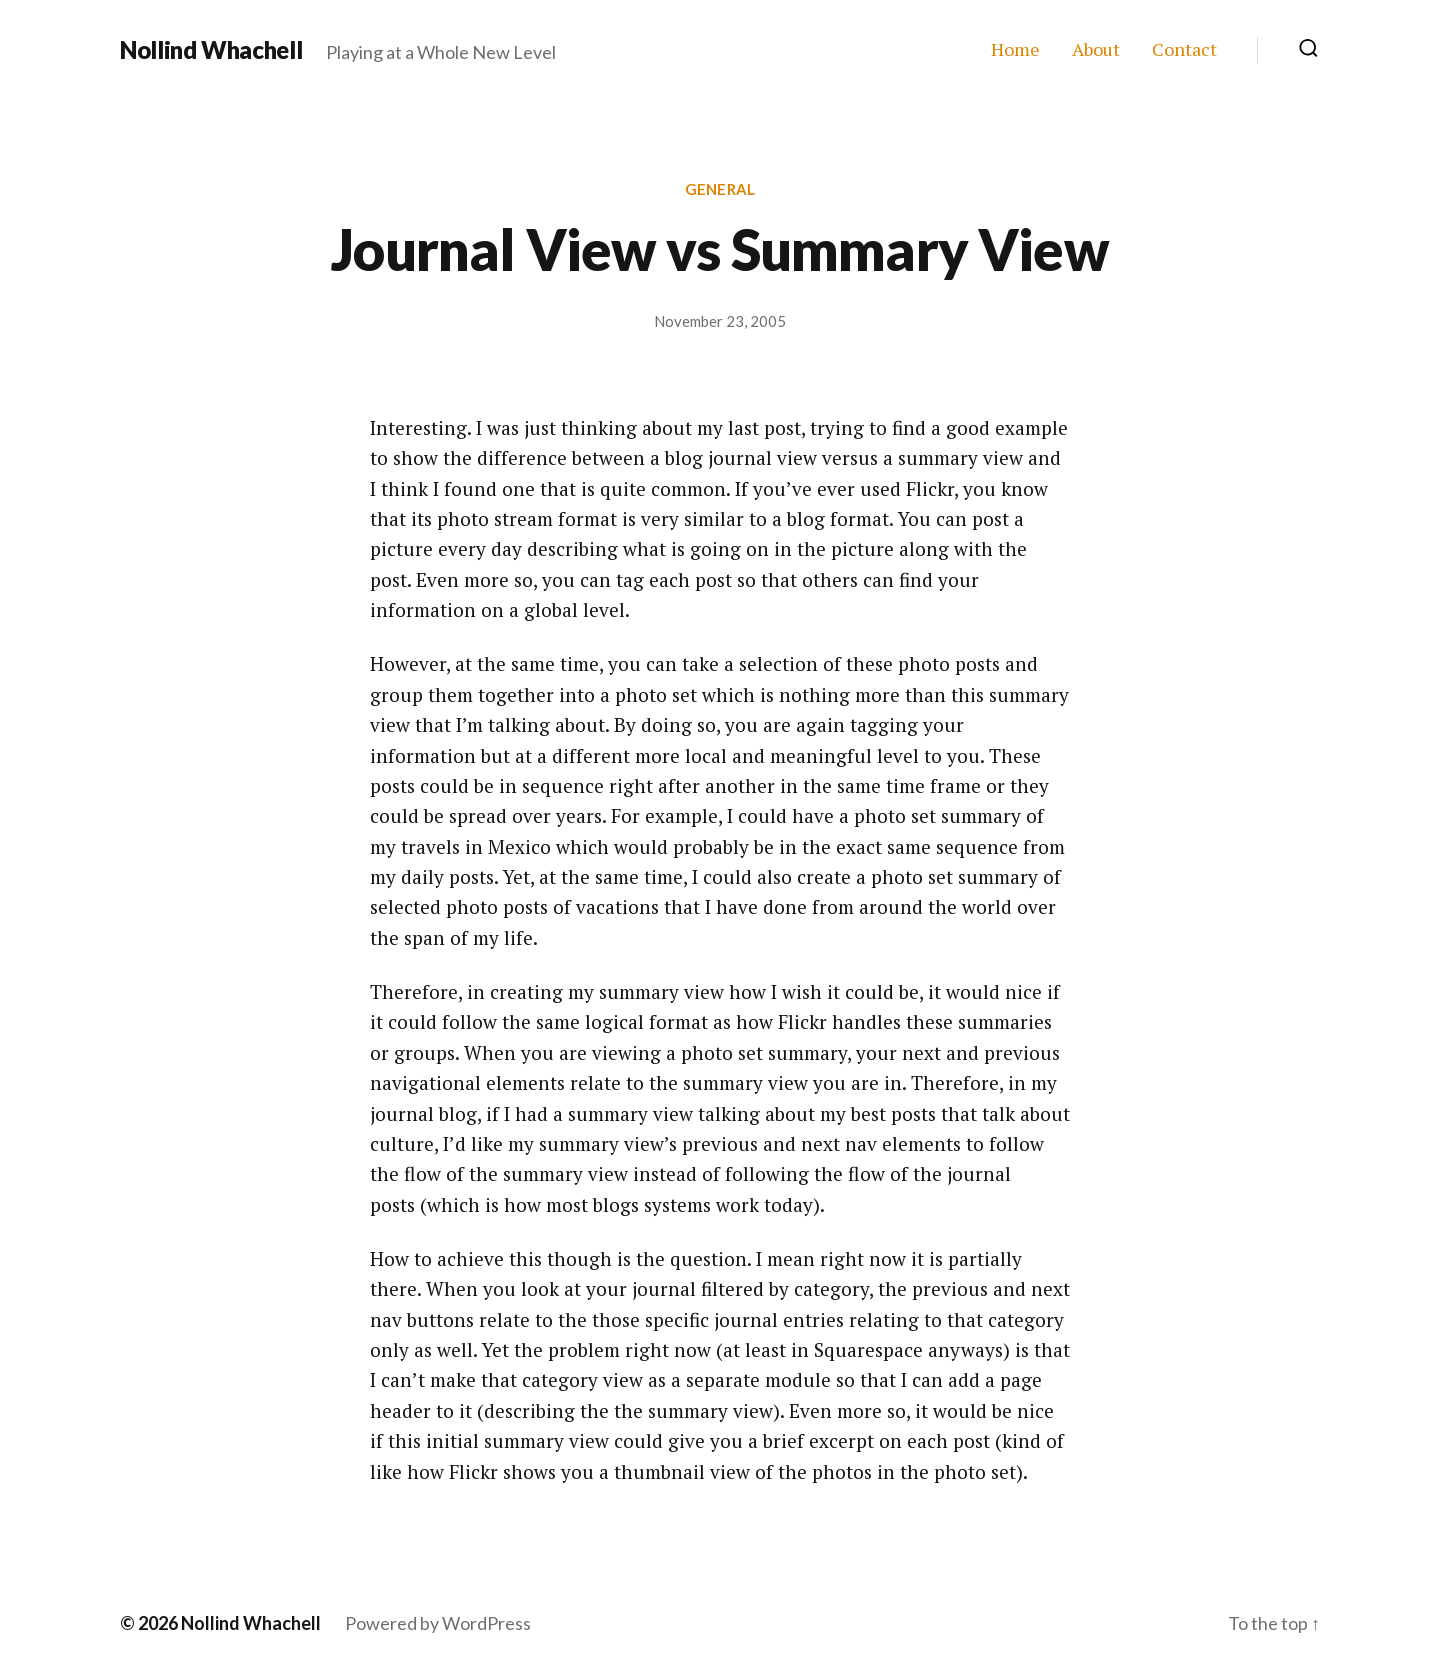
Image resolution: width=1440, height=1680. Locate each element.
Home (1015, 50)
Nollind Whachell (211, 50)
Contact (1184, 50)
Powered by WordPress (438, 1623)
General (720, 189)
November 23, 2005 (720, 321)
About (1096, 50)
